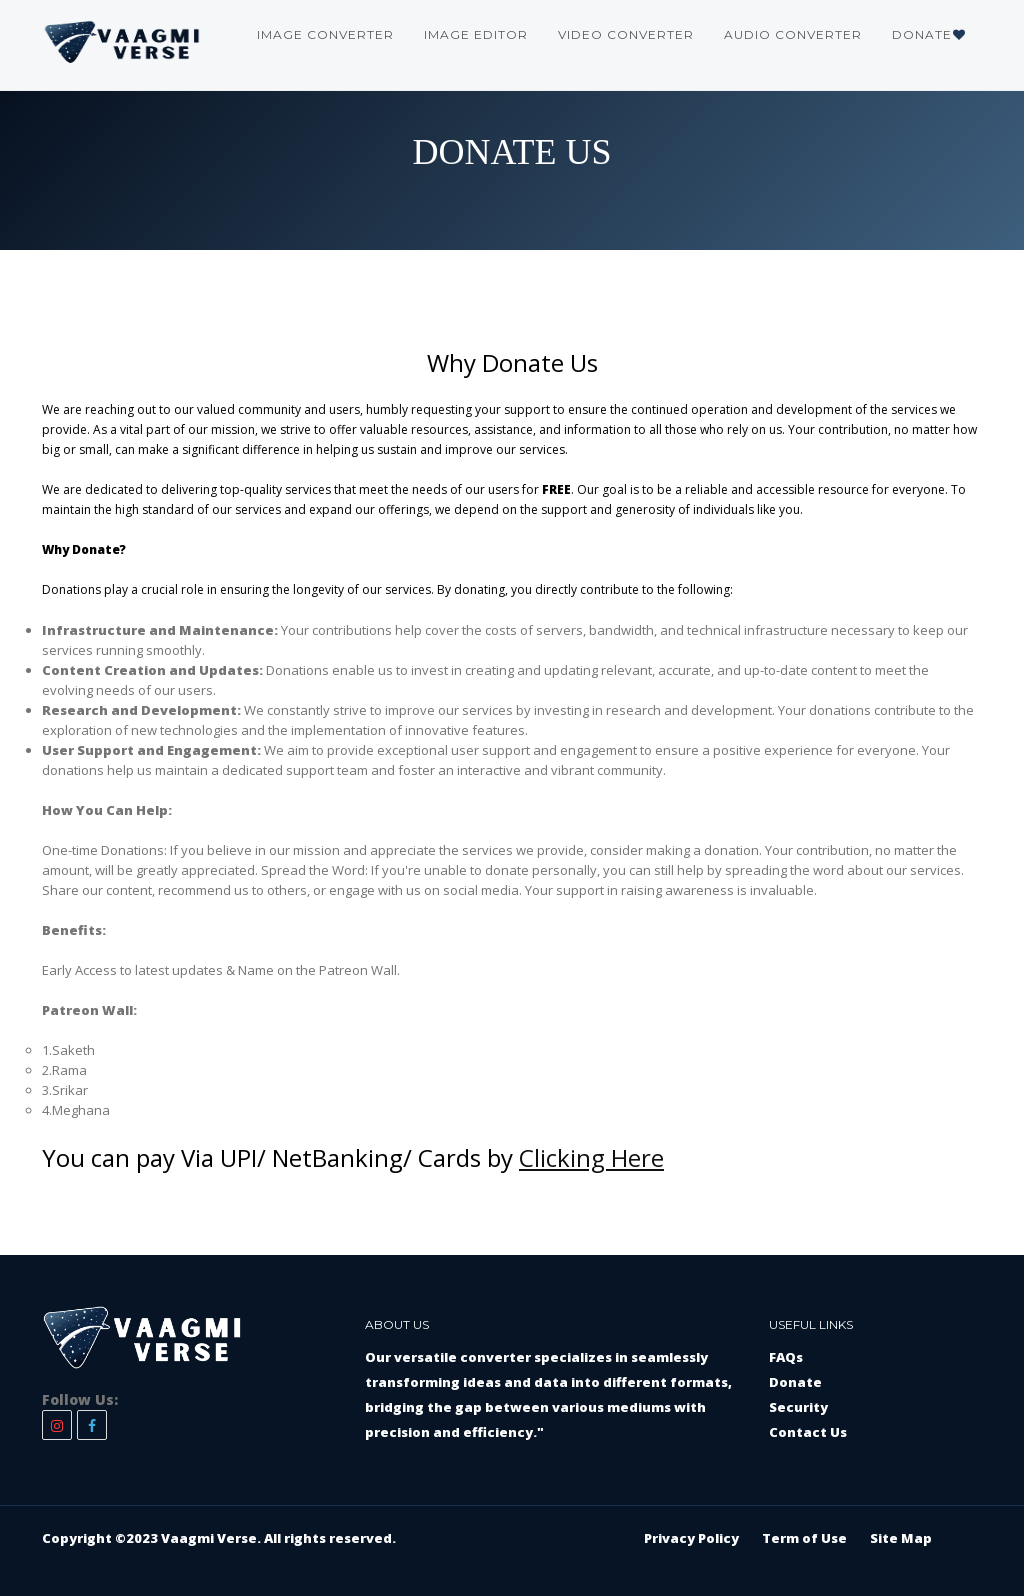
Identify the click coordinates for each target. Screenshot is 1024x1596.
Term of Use (804, 1538)
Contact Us (808, 1432)
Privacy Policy (691, 1538)
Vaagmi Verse (209, 1538)
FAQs (786, 1357)
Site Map (901, 1538)
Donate (929, 34)
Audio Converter (793, 34)
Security (798, 1407)
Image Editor (476, 34)
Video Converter (626, 34)
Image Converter (325, 34)
